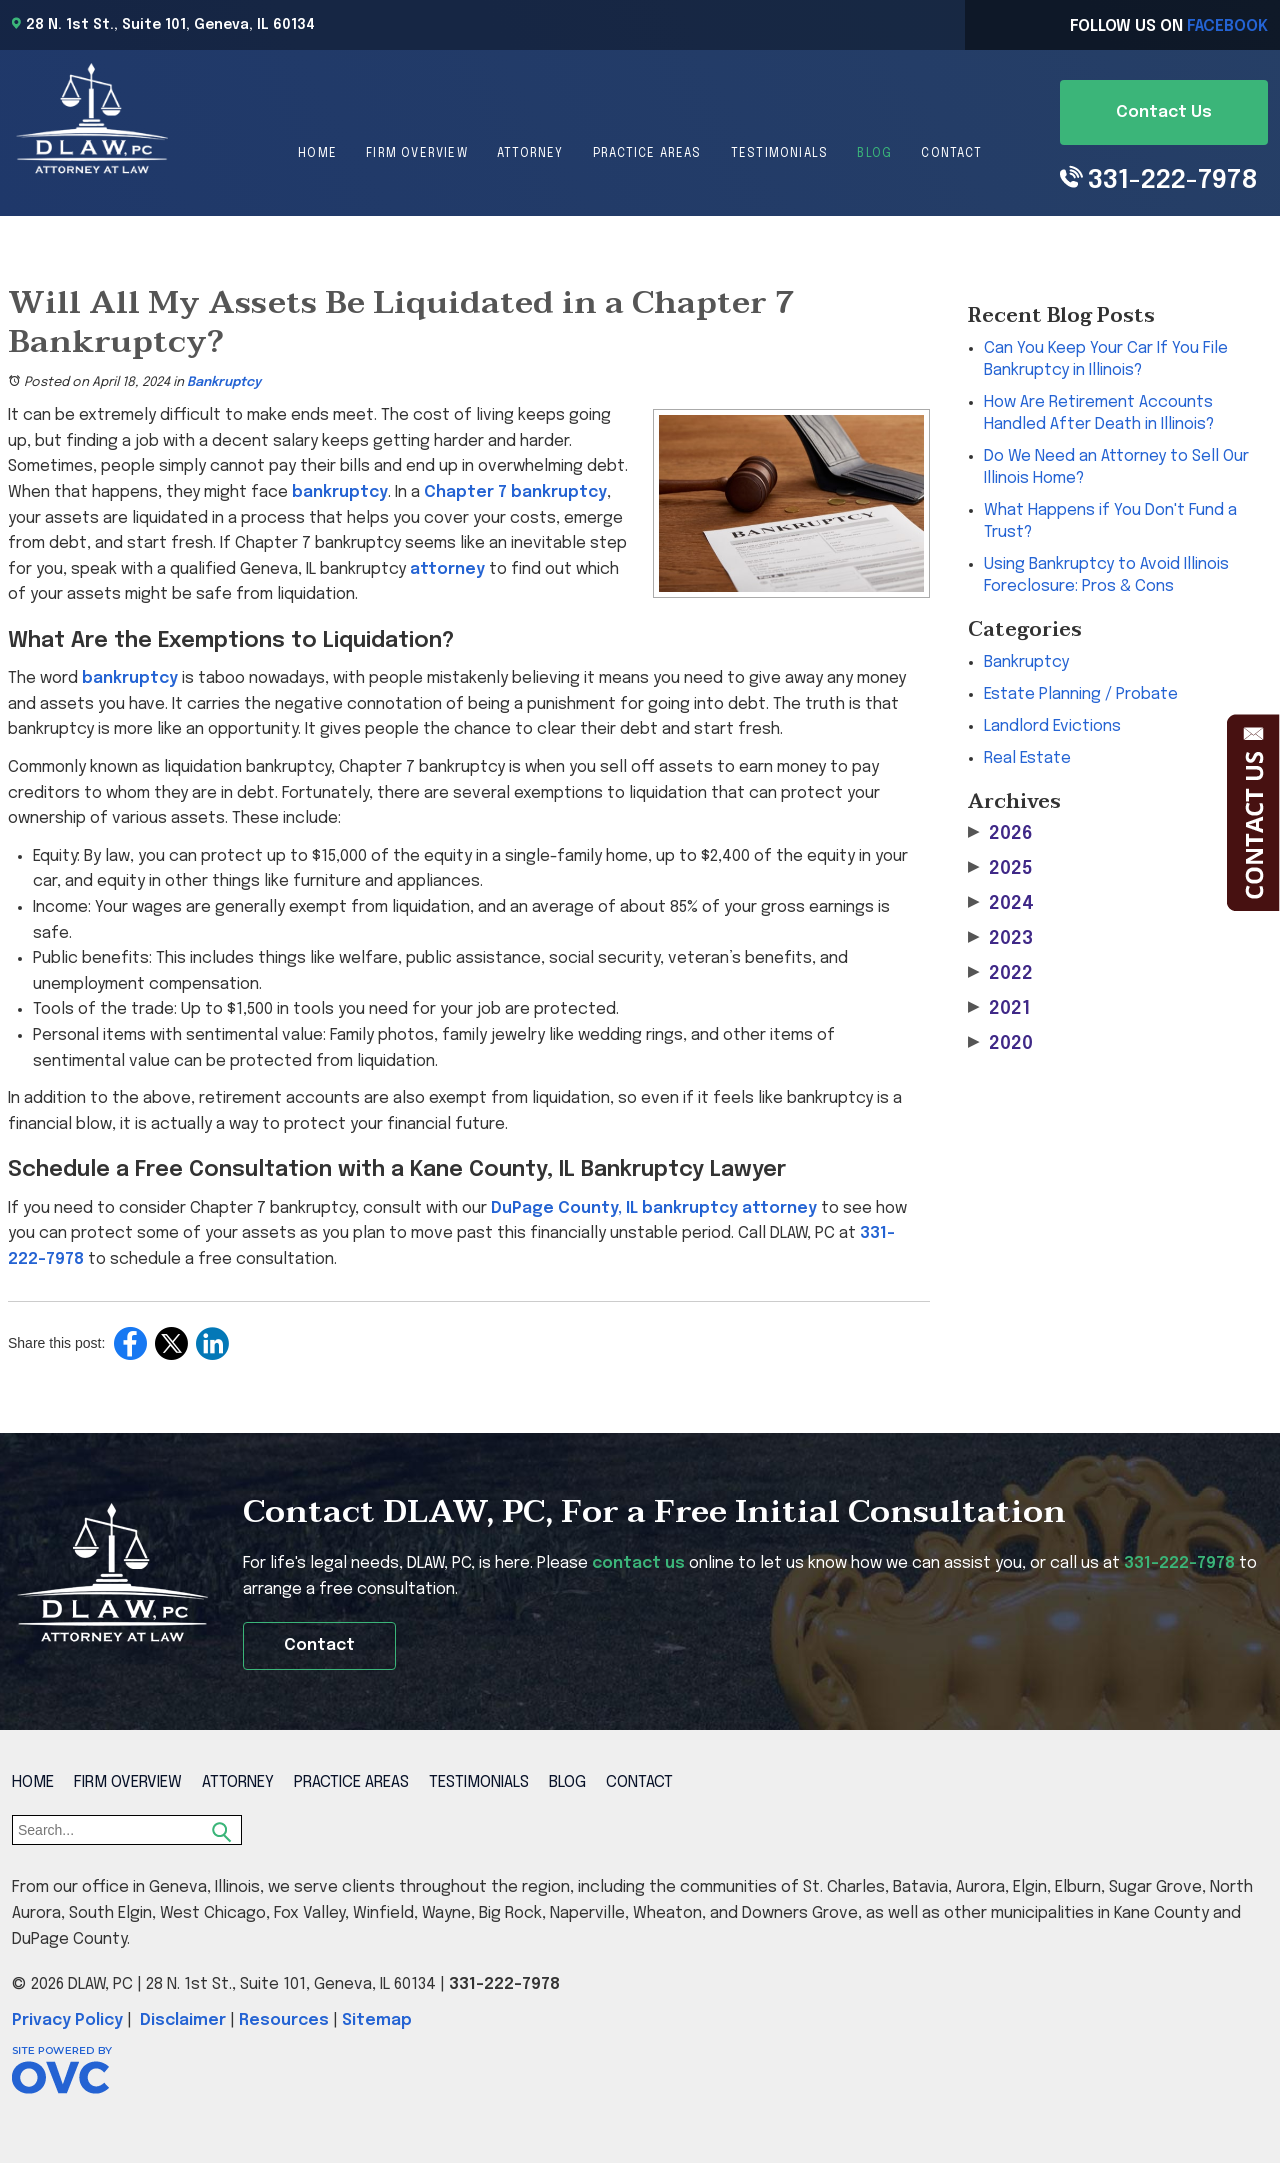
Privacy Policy (67, 2020)
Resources (284, 2020)
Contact (951, 154)
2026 (1000, 833)
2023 (1000, 938)
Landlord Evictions (1052, 726)
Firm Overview (417, 154)
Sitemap (377, 2020)
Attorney (530, 154)
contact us (638, 1563)
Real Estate (1027, 758)
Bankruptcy (224, 382)
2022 (1000, 973)
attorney (447, 569)
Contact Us (1164, 112)
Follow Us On (1169, 26)
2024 (1001, 903)
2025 (1000, 868)
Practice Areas (647, 154)
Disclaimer (183, 2020)
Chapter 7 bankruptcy (515, 492)
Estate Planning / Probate (1081, 694)
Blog (874, 154)
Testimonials (779, 154)
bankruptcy (340, 492)
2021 (999, 1008)
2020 (1000, 1043)
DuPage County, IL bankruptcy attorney (654, 1208)
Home (317, 154)
